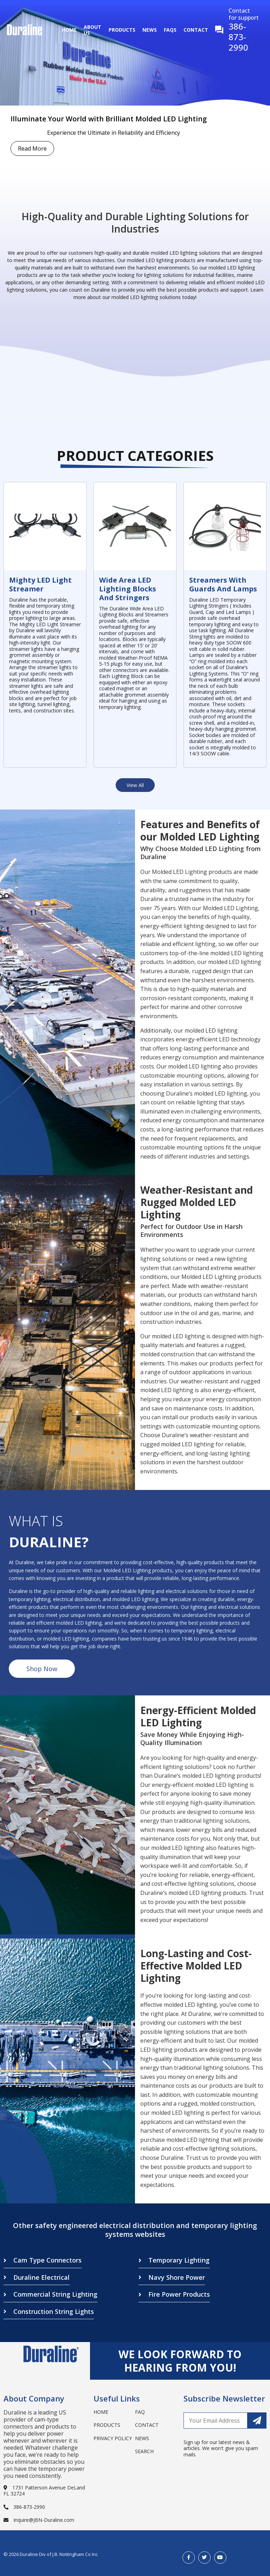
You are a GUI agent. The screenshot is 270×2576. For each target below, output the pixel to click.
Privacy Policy (113, 2438)
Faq (140, 2412)
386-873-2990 (24, 2507)
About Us (92, 30)
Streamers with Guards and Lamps (223, 584)
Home (69, 29)
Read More (32, 148)
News (149, 29)
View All (135, 785)
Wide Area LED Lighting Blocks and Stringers (127, 589)
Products (122, 29)
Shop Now (41, 1668)
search (144, 2451)
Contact (196, 29)
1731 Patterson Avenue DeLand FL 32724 (44, 2490)
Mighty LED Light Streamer (40, 584)
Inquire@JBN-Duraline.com (39, 2520)
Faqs (170, 29)
